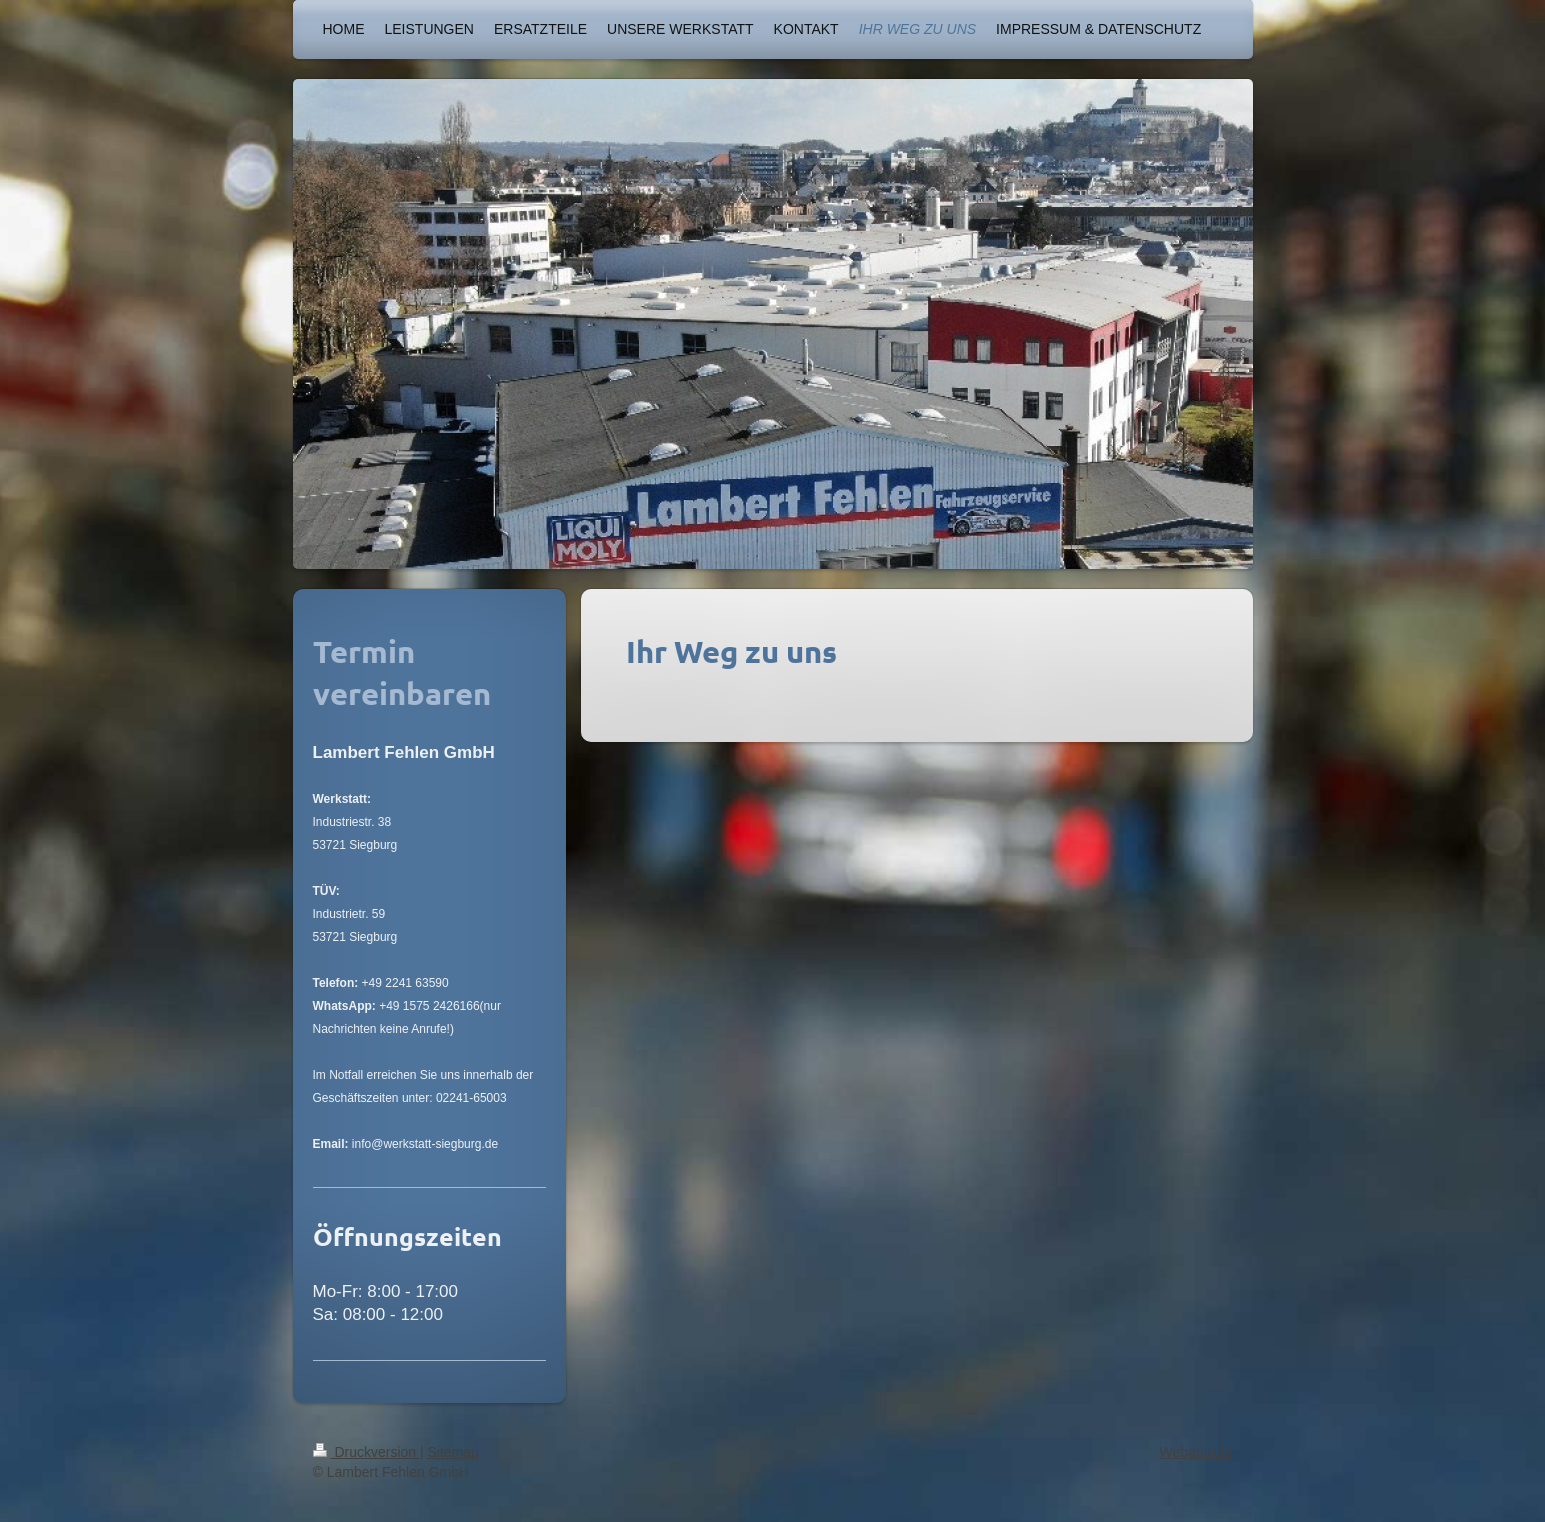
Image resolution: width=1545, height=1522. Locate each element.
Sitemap (453, 1452)
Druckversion (366, 1452)
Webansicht (1196, 1452)
